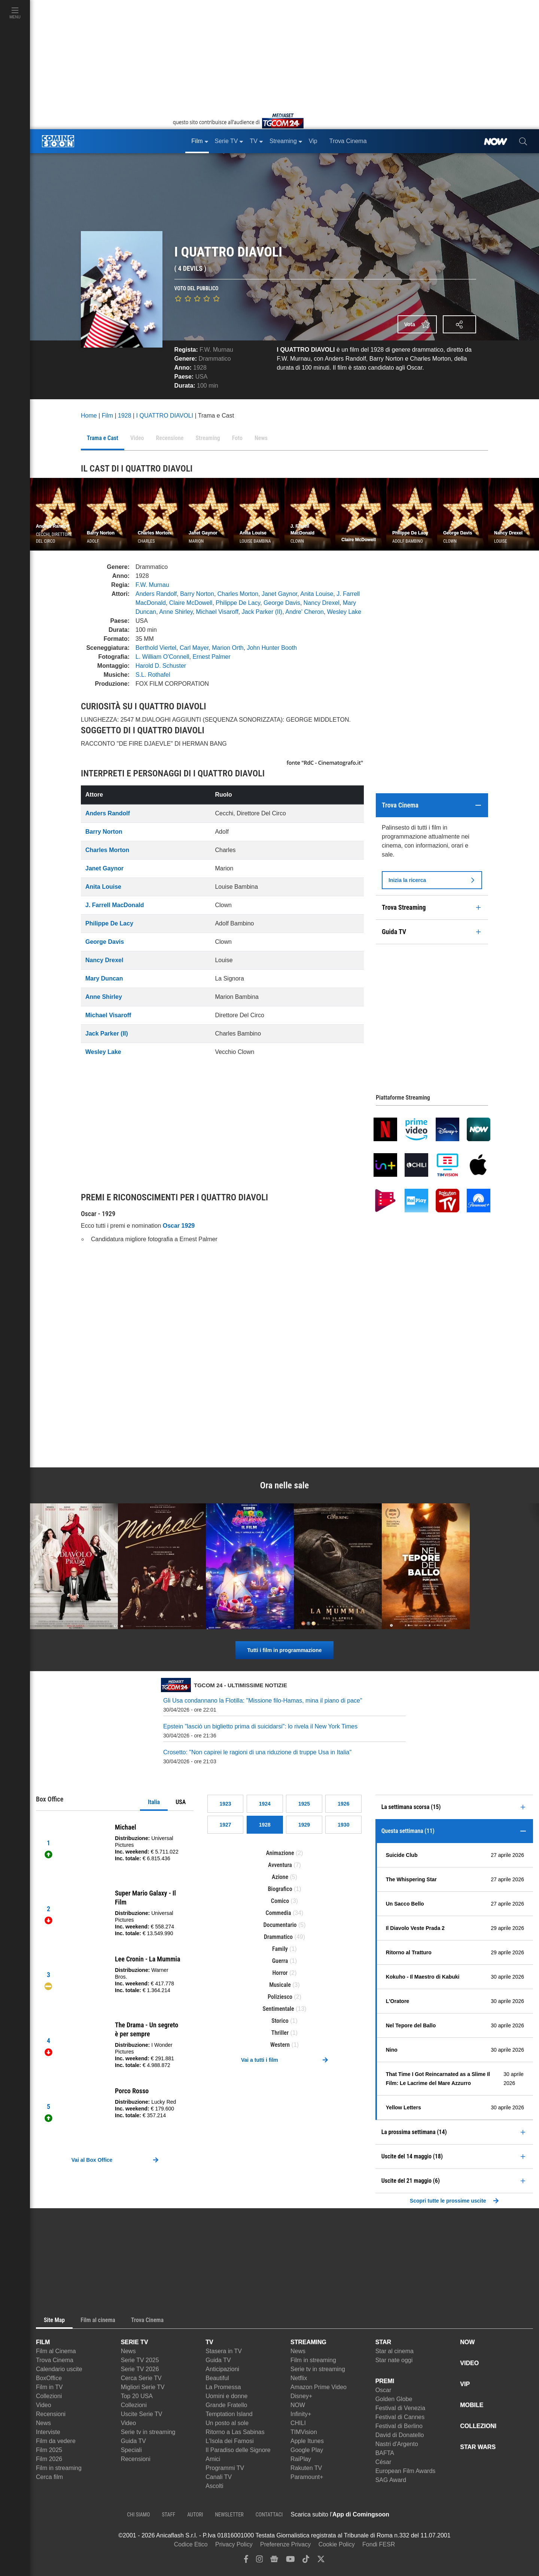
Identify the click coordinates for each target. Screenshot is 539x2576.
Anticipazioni (222, 2369)
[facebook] (246, 2561)
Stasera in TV (223, 2351)
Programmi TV (224, 2468)
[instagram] (259, 2561)
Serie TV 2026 (140, 2369)
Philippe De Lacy (238, 603)
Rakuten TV (306, 2468)
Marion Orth (227, 648)
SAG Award (390, 2480)
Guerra (280, 1960)
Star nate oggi (394, 2360)
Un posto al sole (227, 2423)
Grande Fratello (226, 2405)
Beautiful (217, 2378)
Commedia (278, 1912)
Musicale (280, 1984)
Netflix (298, 2378)
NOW (297, 2405)
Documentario (279, 1924)
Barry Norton (197, 594)
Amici (212, 2459)
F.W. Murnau (216, 349)
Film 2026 (49, 2459)
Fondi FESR (378, 2544)
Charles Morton (237, 594)
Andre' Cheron (304, 612)
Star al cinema (394, 2351)
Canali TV (218, 2477)
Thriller (280, 2032)
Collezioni (49, 2396)
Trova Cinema (54, 2360)
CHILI (298, 2423)
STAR (383, 2342)
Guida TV (133, 2441)
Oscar (383, 2390)
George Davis (282, 603)
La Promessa (223, 2387)
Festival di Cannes (400, 2417)
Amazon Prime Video (318, 2387)
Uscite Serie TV (141, 2414)
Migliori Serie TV (143, 2387)
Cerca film (49, 2477)
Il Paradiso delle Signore (237, 2450)
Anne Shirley (176, 612)
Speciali (131, 2450)
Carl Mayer (194, 648)
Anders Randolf (156, 594)
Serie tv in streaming (148, 2432)
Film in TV (49, 2387)
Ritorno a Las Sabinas (234, 2432)
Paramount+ (306, 2477)
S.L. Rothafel (152, 675)
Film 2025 (49, 2450)
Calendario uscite (59, 2369)
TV (209, 2342)
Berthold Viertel (155, 648)
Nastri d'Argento (396, 2444)
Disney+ (301, 2396)
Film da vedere (56, 2441)
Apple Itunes (307, 2441)
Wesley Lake (344, 612)
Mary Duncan (104, 978)
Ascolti (214, 2486)
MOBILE (471, 2405)
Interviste (48, 2432)
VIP (465, 2384)
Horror (279, 1972)
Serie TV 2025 (140, 2360)
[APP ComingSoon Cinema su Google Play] (468, 2515)
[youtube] (290, 2561)
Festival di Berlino (399, 2426)
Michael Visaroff (217, 612)
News (43, 2423)
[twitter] (321, 2561)
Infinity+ (300, 2414)
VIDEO (469, 2363)
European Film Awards (405, 2471)
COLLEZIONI (478, 2426)
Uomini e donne (226, 2396)
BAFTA (384, 2453)
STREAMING (308, 2342)
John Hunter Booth (272, 648)
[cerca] (523, 141)
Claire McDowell (191, 603)
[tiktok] (305, 2561)
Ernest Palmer (211, 657)
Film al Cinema (56, 2351)
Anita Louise (316, 594)
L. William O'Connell (162, 657)
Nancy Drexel (321, 603)
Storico (280, 2020)
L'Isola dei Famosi (229, 2441)
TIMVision (303, 2432)
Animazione (280, 1853)
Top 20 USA (137, 2396)
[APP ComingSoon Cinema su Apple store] (415, 2515)
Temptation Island (228, 2414)
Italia (154, 1802)
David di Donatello (399, 2435)
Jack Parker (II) (262, 612)
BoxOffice (49, 2378)
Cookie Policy (337, 2544)
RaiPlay (300, 2459)
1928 (200, 367)
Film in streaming (59, 2468)
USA (181, 1802)
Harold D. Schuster (160, 666)
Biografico (280, 1888)
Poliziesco (280, 1996)
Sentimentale (278, 2008)
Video (43, 2405)
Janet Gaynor (279, 594)
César (383, 2462)
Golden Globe (393, 2399)
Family (280, 1948)
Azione (280, 1877)
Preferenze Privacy (285, 2544)
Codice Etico (191, 2544)
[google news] (274, 2561)
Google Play (306, 2450)
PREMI (385, 2381)
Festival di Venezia (400, 2408)
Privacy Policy (234, 2544)
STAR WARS (478, 2447)
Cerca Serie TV (141, 2378)
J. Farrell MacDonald (114, 905)
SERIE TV (134, 2342)
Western (280, 2044)
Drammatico (215, 358)
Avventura (280, 1865)
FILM (43, 2342)
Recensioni (51, 2414)
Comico (280, 1900)
